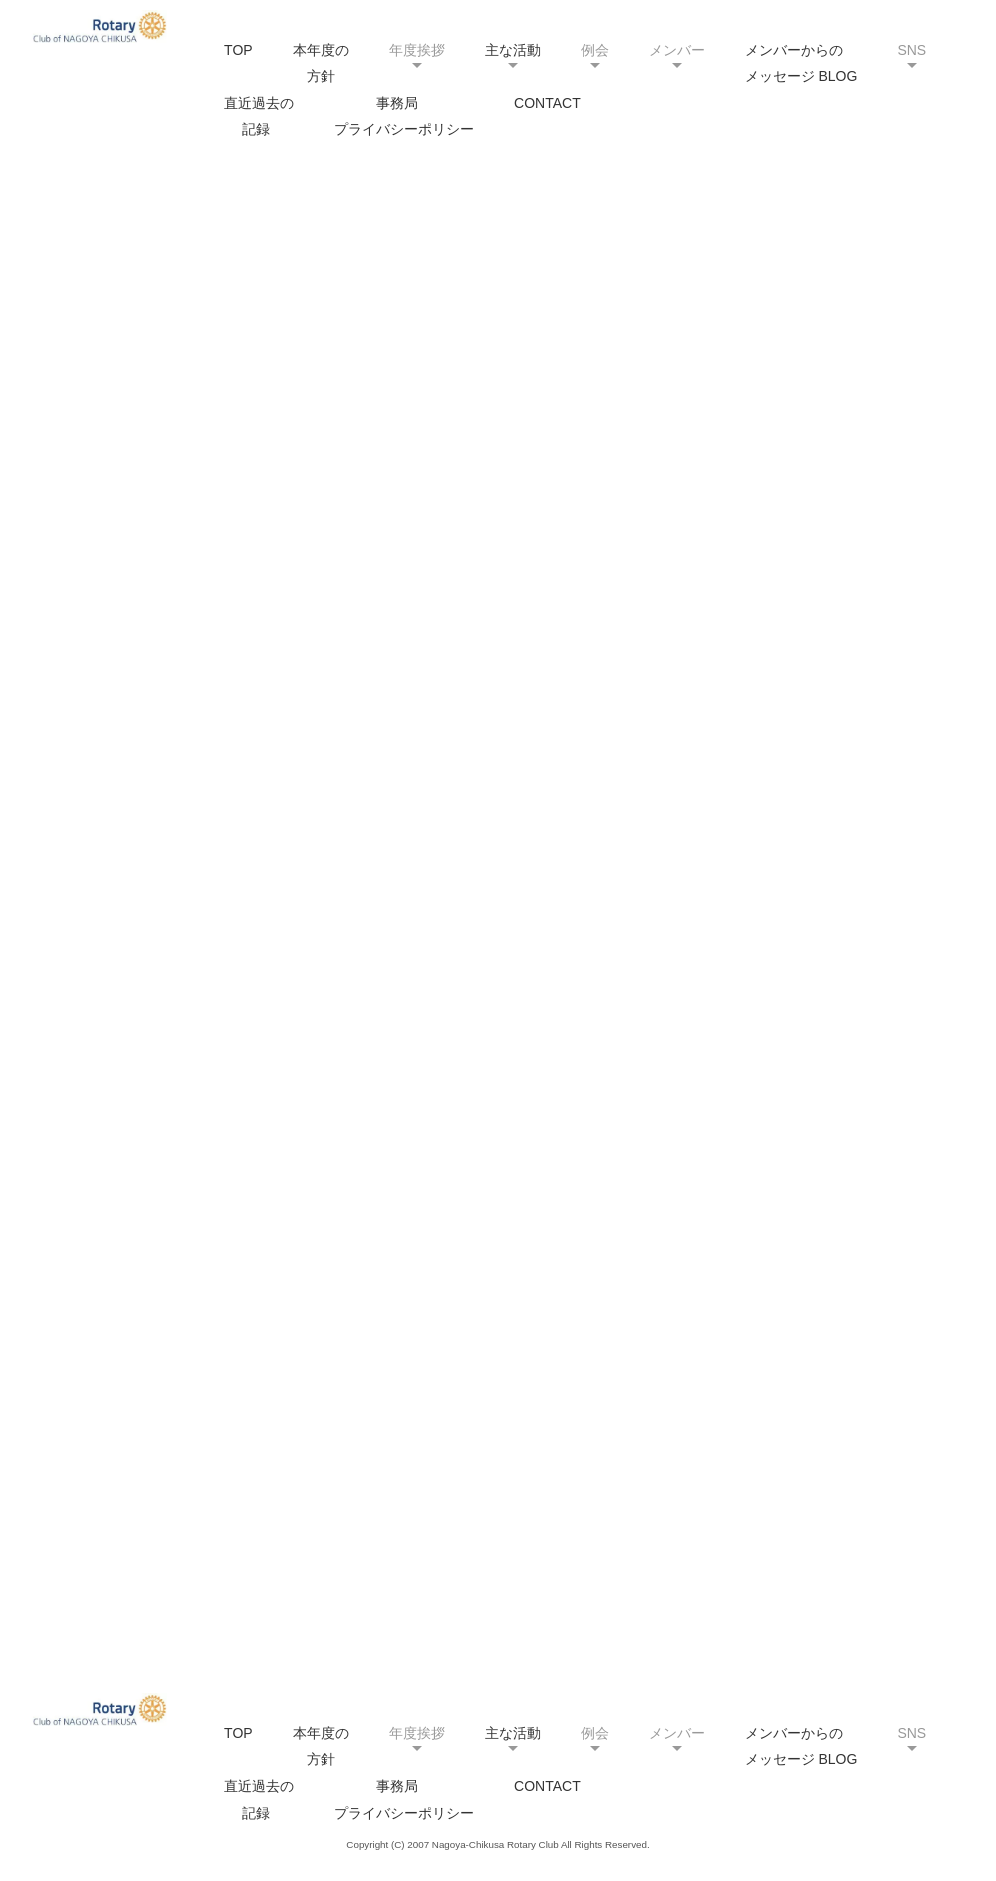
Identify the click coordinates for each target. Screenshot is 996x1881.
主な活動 (513, 50)
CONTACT (547, 103)
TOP (238, 50)
